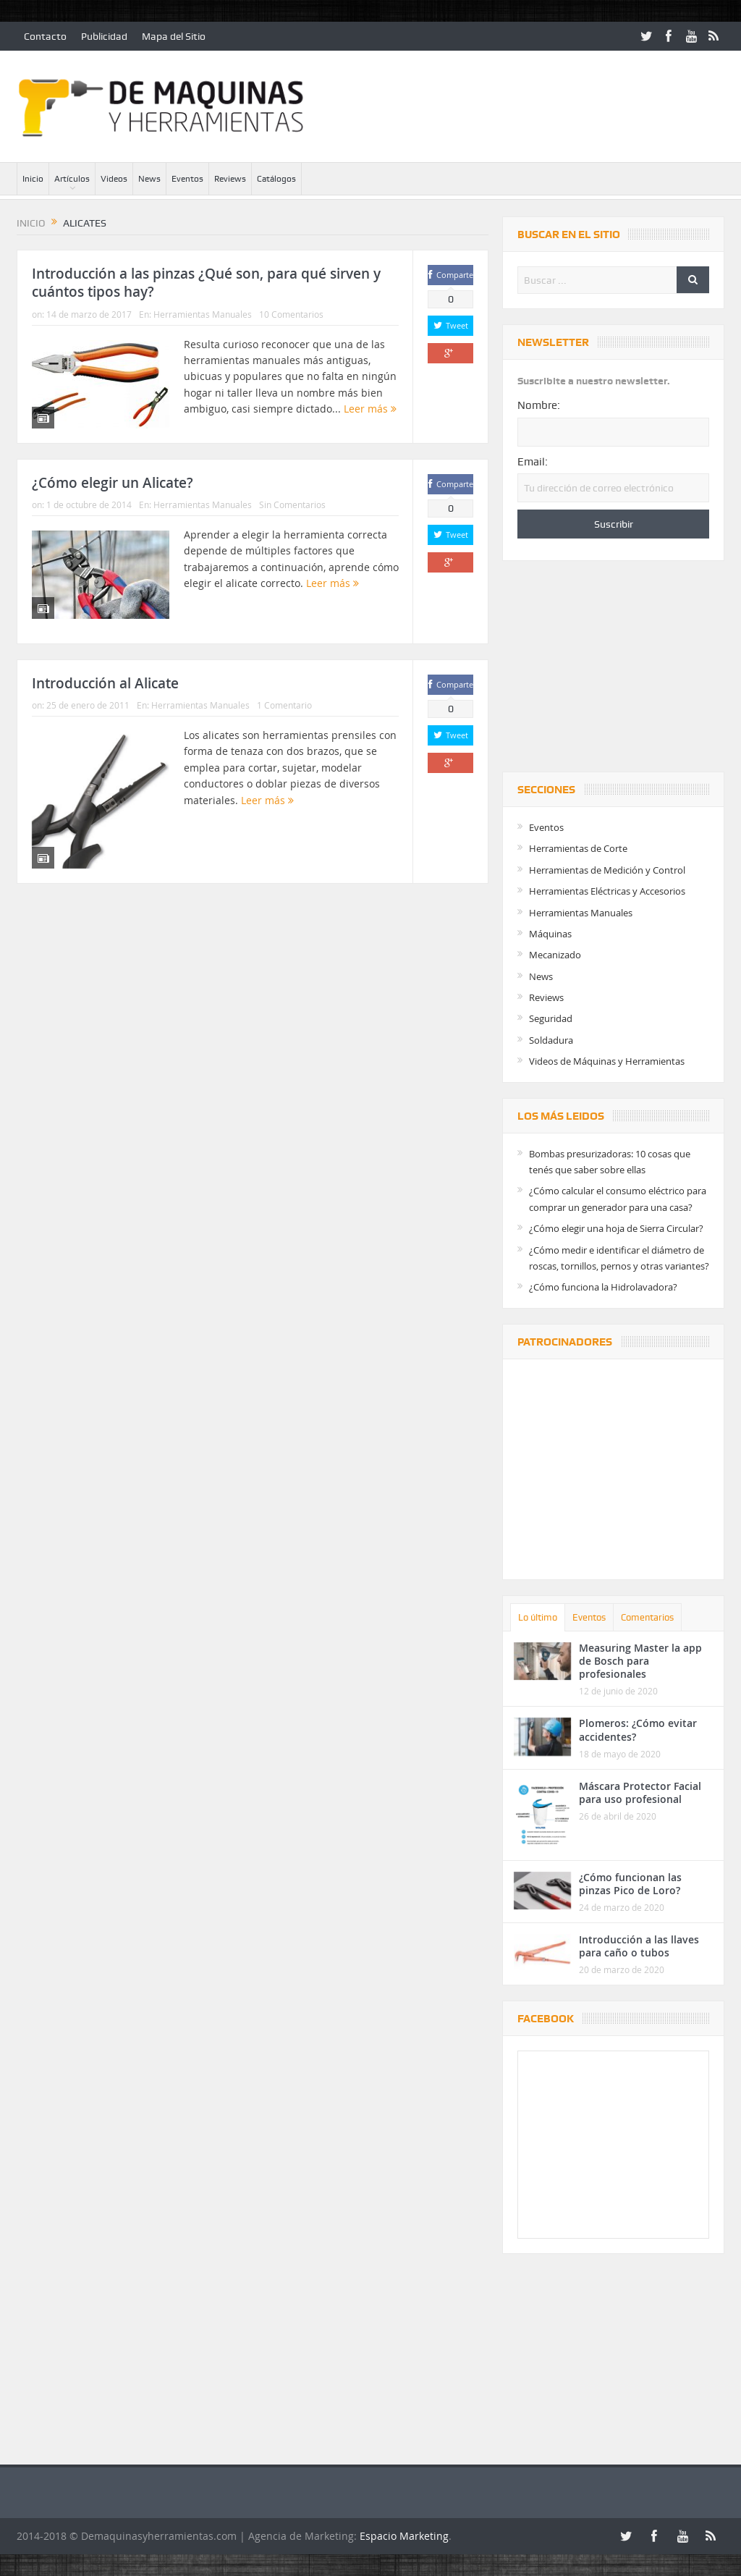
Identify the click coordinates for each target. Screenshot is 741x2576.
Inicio (32, 179)
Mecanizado (555, 954)
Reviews (230, 179)
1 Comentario (284, 705)
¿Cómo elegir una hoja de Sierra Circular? (616, 1228)
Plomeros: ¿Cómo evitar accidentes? (638, 1729)
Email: (532, 461)
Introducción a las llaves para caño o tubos (639, 1946)
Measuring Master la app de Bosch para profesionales (640, 1661)
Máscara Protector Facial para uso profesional (640, 1792)
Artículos (72, 179)
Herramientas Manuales (202, 314)
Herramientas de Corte (578, 848)
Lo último (537, 1617)
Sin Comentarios (292, 504)
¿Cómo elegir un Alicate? (112, 482)
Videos (114, 179)
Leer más (370, 408)
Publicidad (104, 36)
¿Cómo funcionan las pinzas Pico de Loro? (630, 1883)
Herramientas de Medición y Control (607, 870)
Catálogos (276, 179)
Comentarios (647, 1617)
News (149, 179)
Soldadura (551, 1040)
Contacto (45, 36)
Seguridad (550, 1018)
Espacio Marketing (404, 2536)
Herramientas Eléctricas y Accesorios (607, 891)
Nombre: (538, 405)
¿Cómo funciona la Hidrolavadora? (603, 1286)
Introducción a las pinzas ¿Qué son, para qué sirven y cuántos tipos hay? (206, 282)
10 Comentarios (291, 314)
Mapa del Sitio (174, 36)
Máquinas (550, 933)
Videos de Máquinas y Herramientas (607, 1061)
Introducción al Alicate (105, 683)
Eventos (187, 179)
